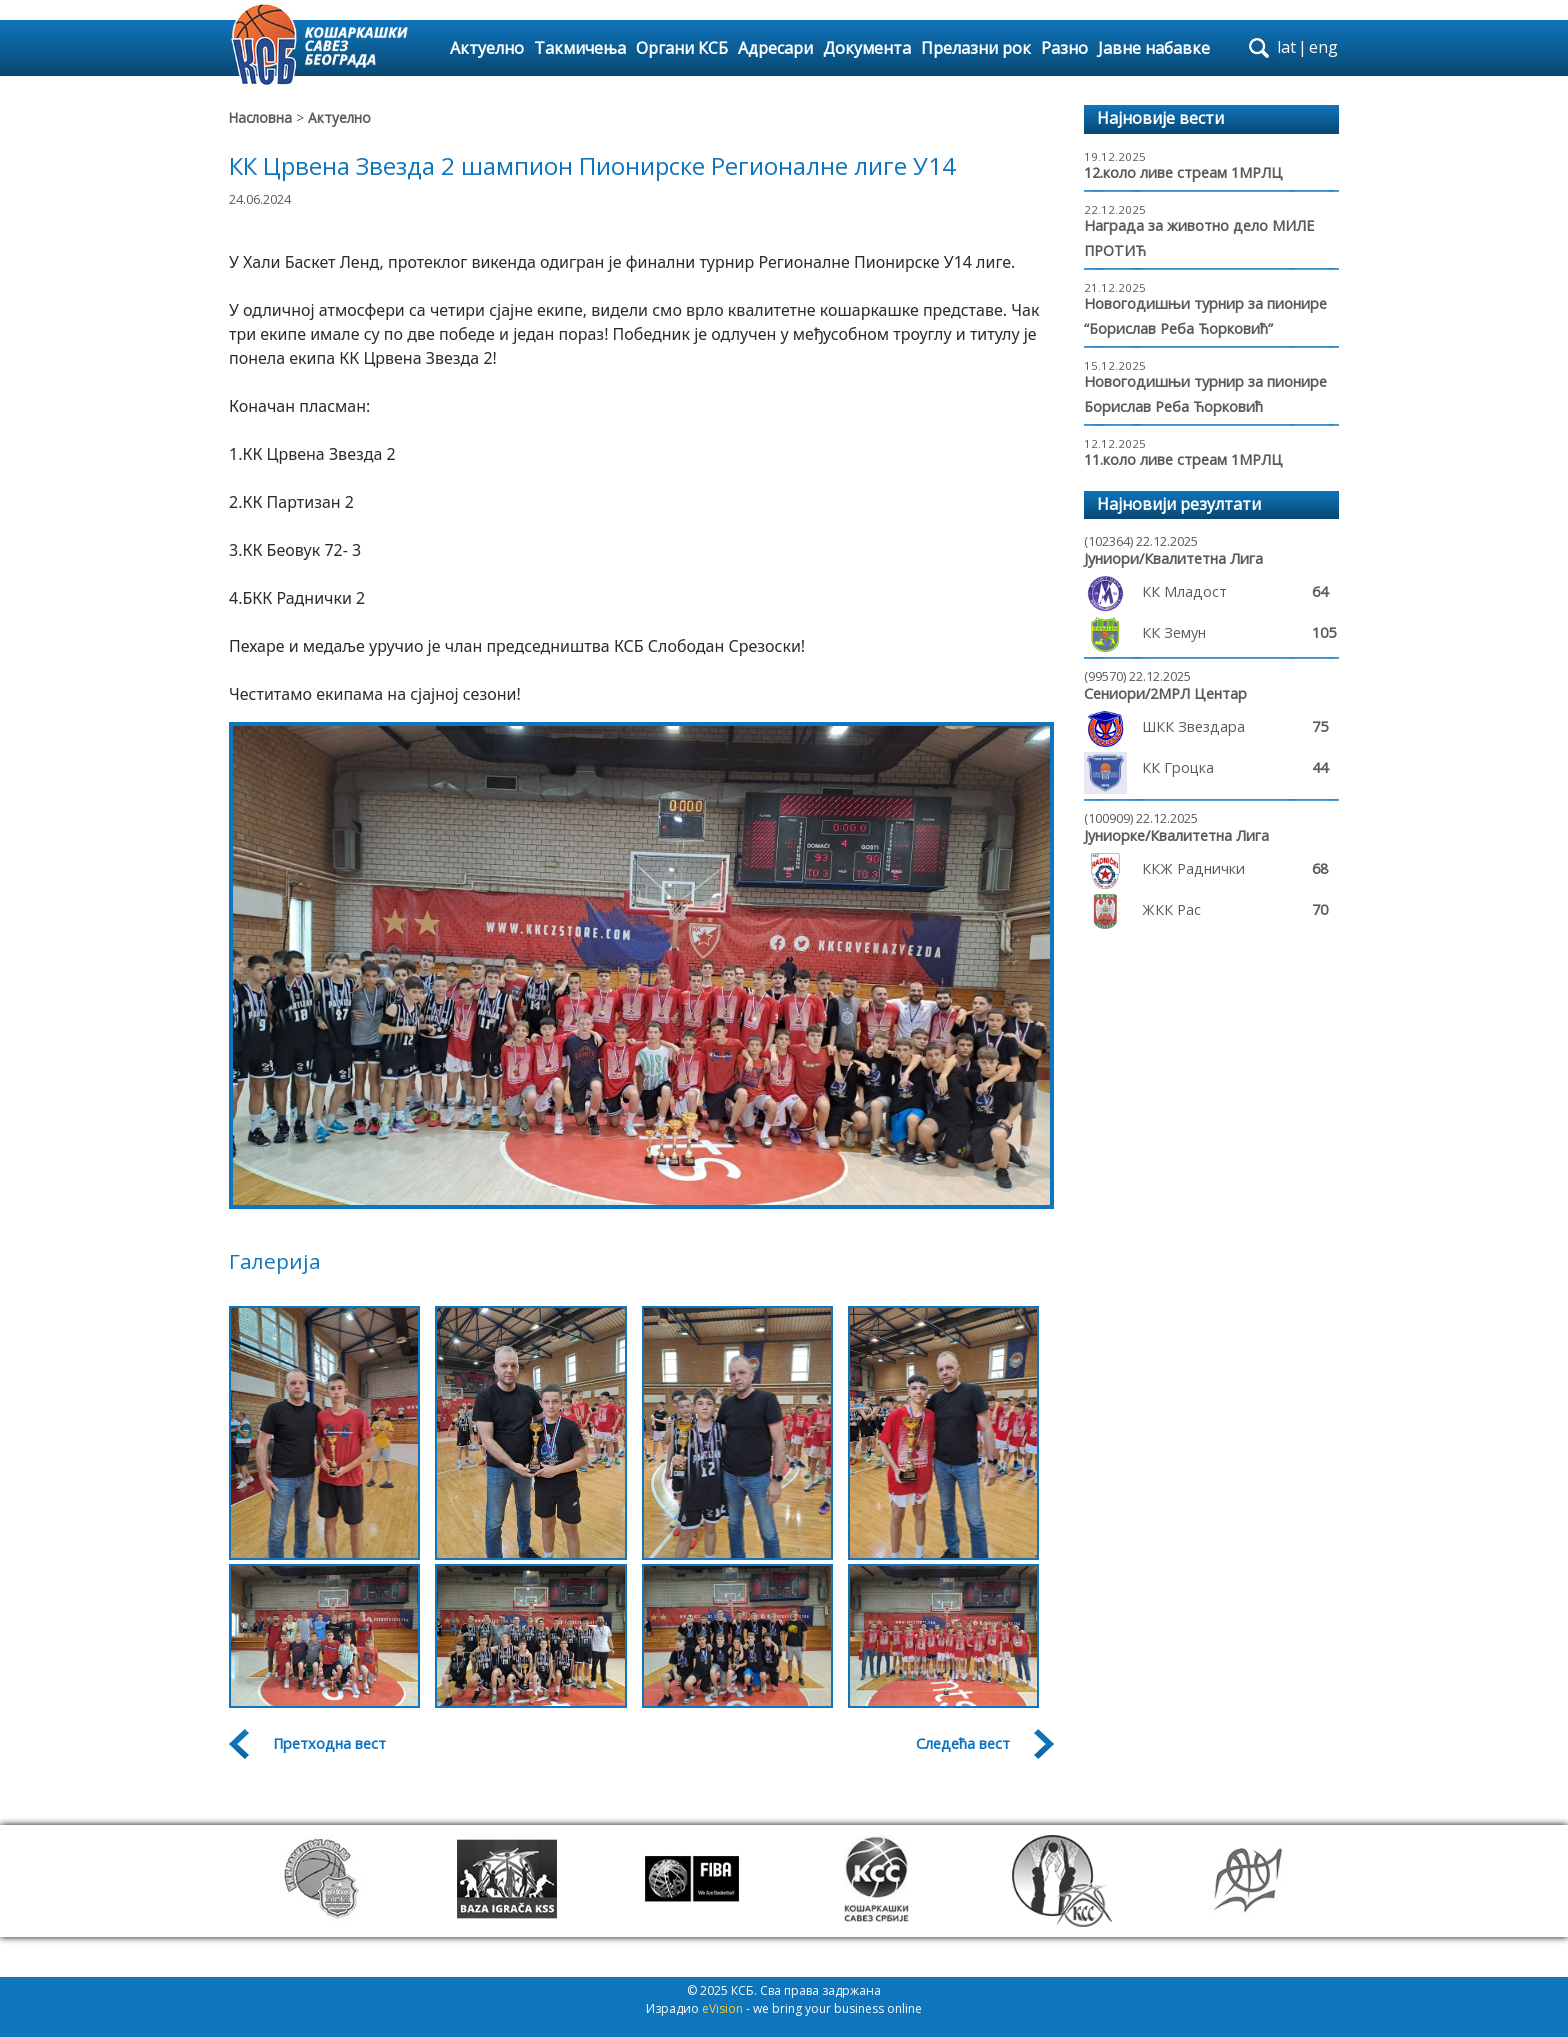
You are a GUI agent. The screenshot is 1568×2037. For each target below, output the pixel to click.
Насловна (260, 117)
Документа (867, 48)
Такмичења (580, 48)
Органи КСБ (682, 48)
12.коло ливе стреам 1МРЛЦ (1183, 172)
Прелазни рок (976, 48)
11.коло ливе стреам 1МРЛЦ (1183, 459)
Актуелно (487, 48)
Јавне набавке (1154, 48)
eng (1323, 47)
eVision (722, 2008)
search (1259, 48)
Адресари (775, 48)
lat (1286, 47)
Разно (1064, 48)
